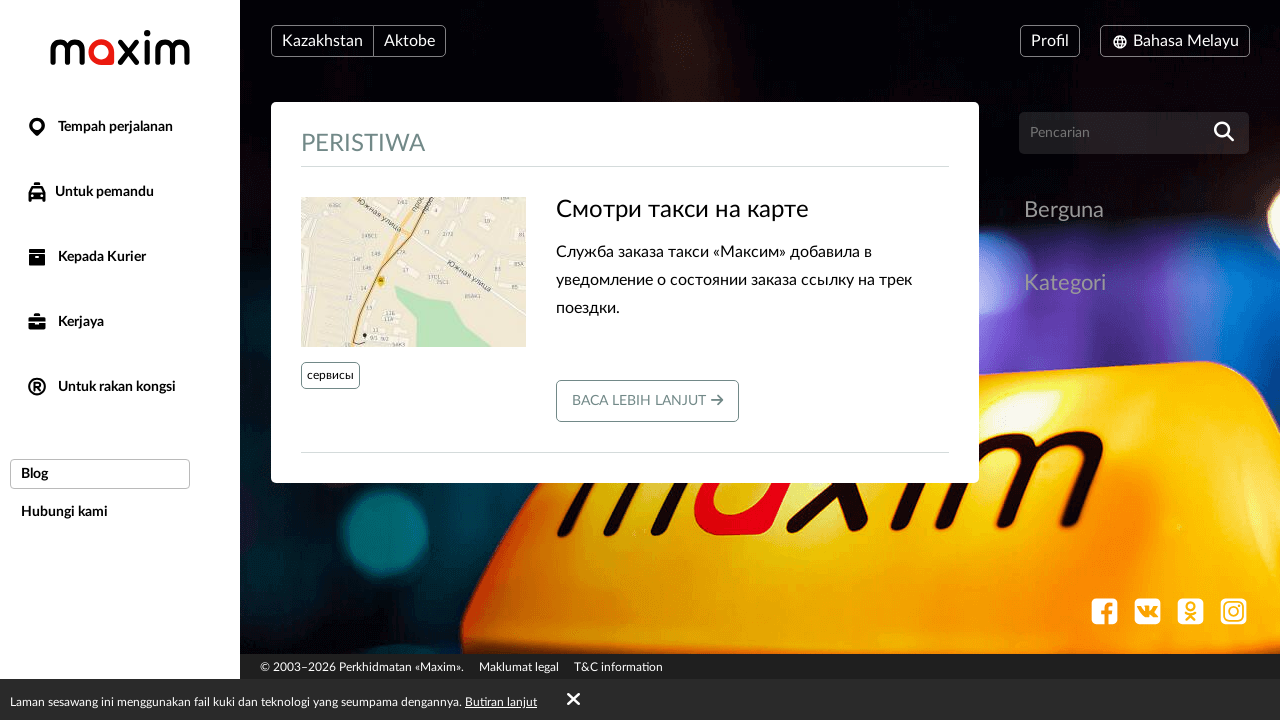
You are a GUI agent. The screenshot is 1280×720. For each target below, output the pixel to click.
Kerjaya (64, 322)
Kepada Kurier (85, 257)
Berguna (1064, 210)
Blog (34, 474)
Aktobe (409, 41)
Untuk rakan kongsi (100, 387)
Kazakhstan (322, 41)
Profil (1050, 41)
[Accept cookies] (573, 700)
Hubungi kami (64, 512)
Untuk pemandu (89, 192)
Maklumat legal (519, 667)
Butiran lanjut (501, 702)
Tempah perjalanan (99, 127)
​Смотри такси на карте (682, 210)
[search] (1224, 133)
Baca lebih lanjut (647, 400)
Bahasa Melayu (1175, 41)
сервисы (330, 375)
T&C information (618, 667)
